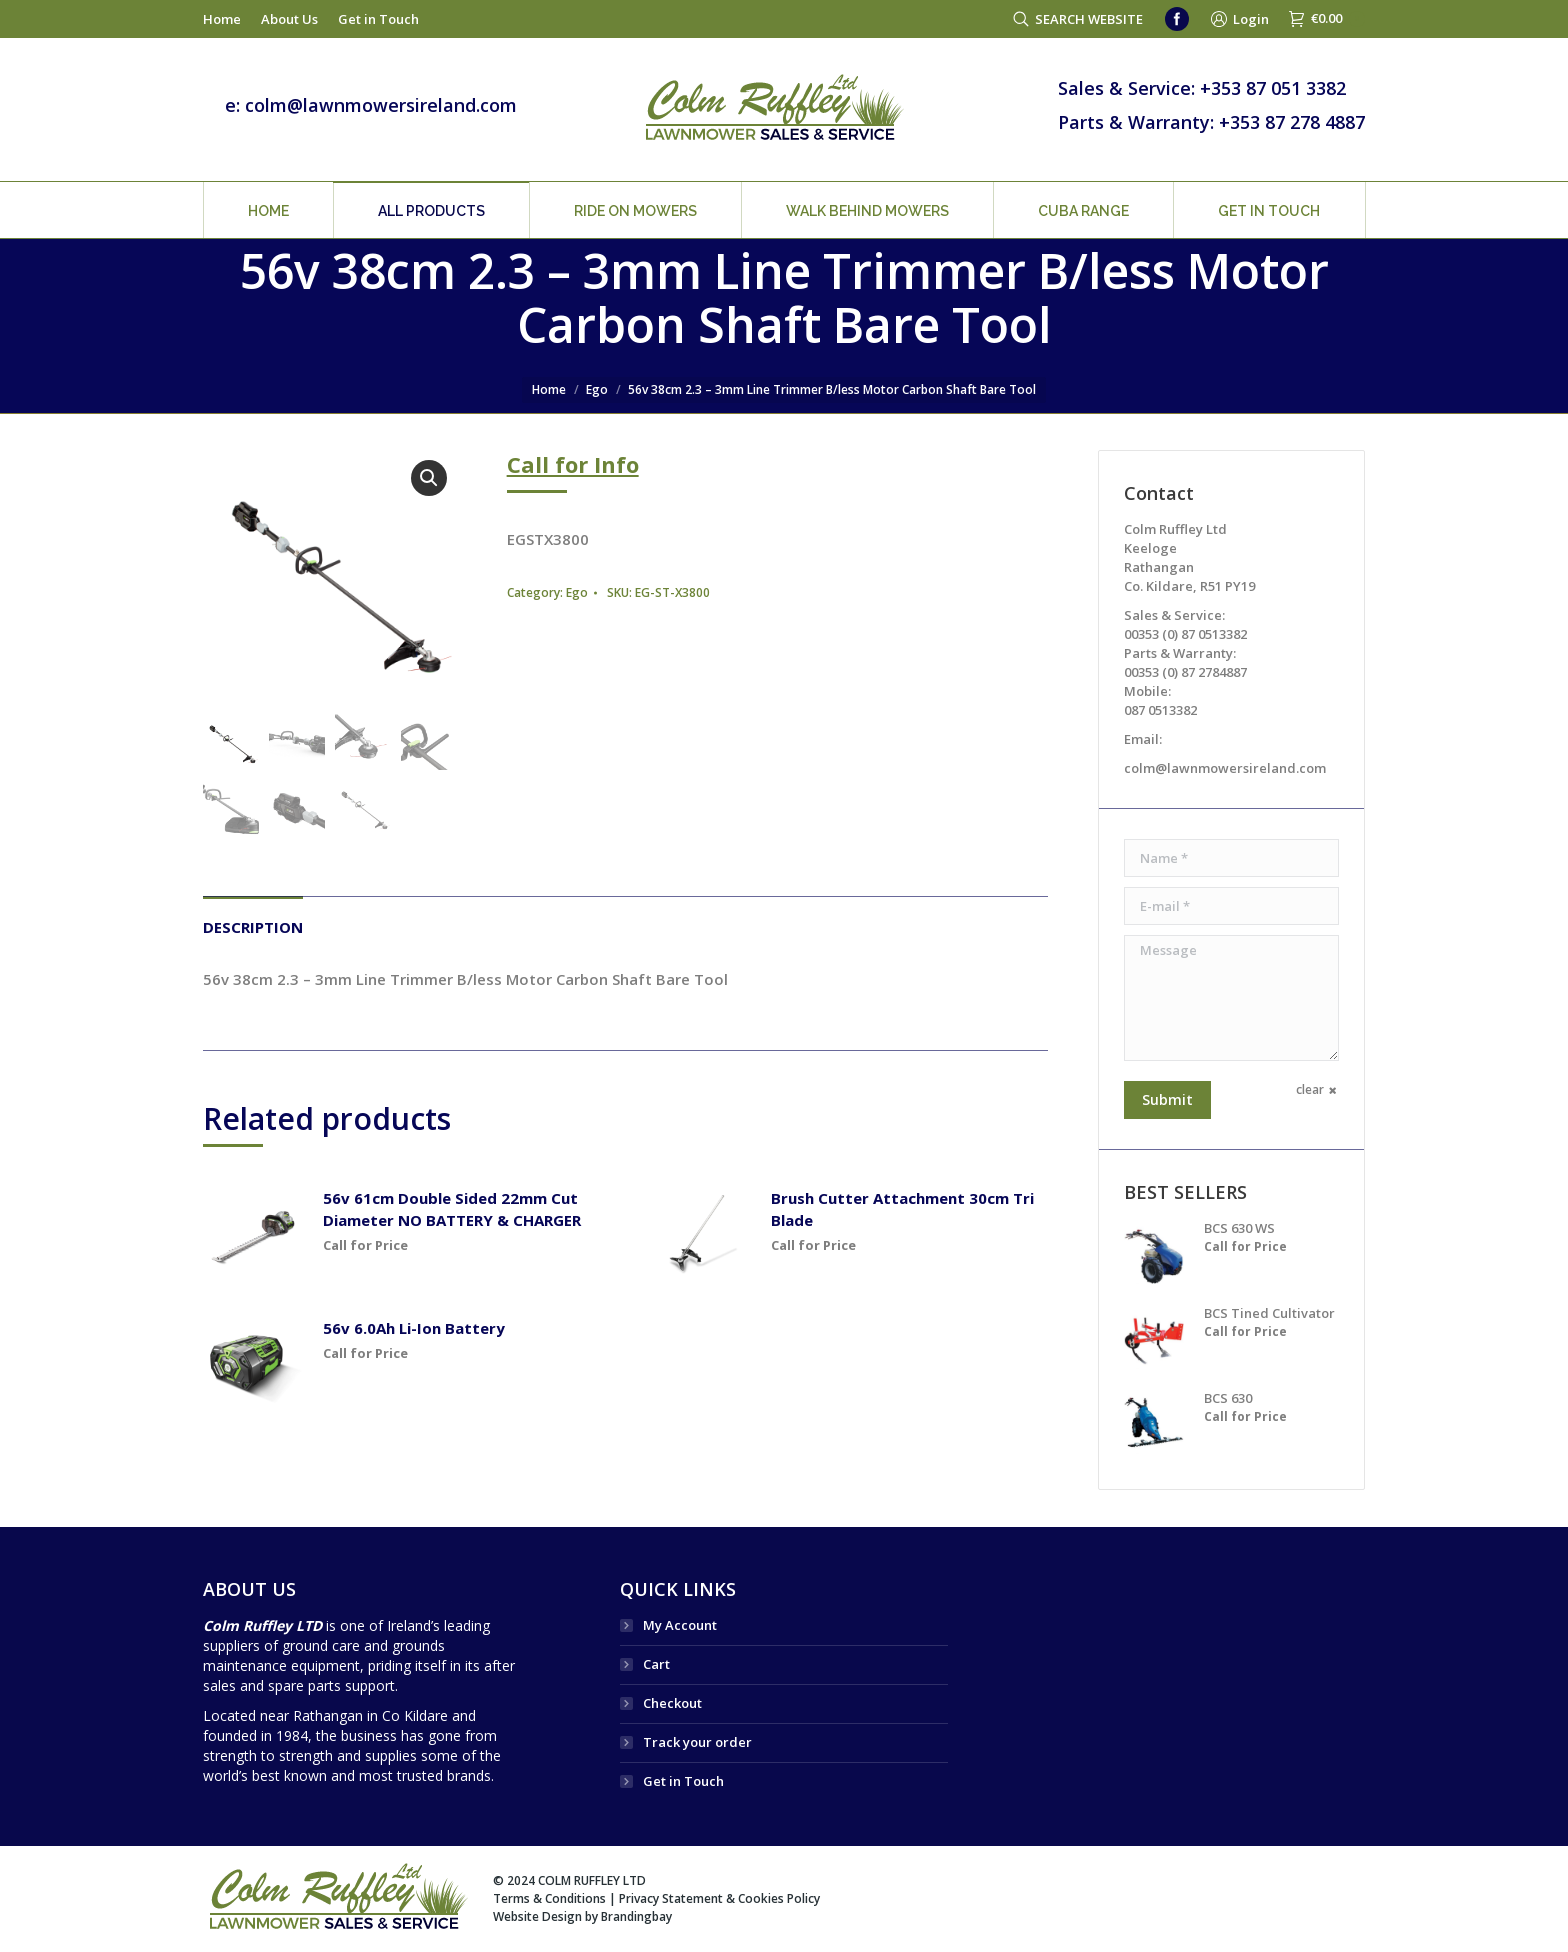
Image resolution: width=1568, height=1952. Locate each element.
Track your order (697, 1742)
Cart (656, 1664)
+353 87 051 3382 (1273, 88)
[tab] (253, 917)
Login (1251, 19)
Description (253, 927)
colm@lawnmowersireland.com (1225, 768)
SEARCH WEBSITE (1089, 19)
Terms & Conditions (549, 1898)
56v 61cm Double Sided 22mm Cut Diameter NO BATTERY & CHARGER (452, 1209)
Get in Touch (683, 1781)
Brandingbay (636, 1916)
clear (1310, 1089)
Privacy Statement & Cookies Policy (719, 1898)
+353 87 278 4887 (1292, 122)
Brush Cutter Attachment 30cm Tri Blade (902, 1209)
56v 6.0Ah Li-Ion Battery (414, 1328)
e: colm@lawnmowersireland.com (371, 105)
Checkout (672, 1703)
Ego (597, 389)
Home (549, 389)
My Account (680, 1625)
